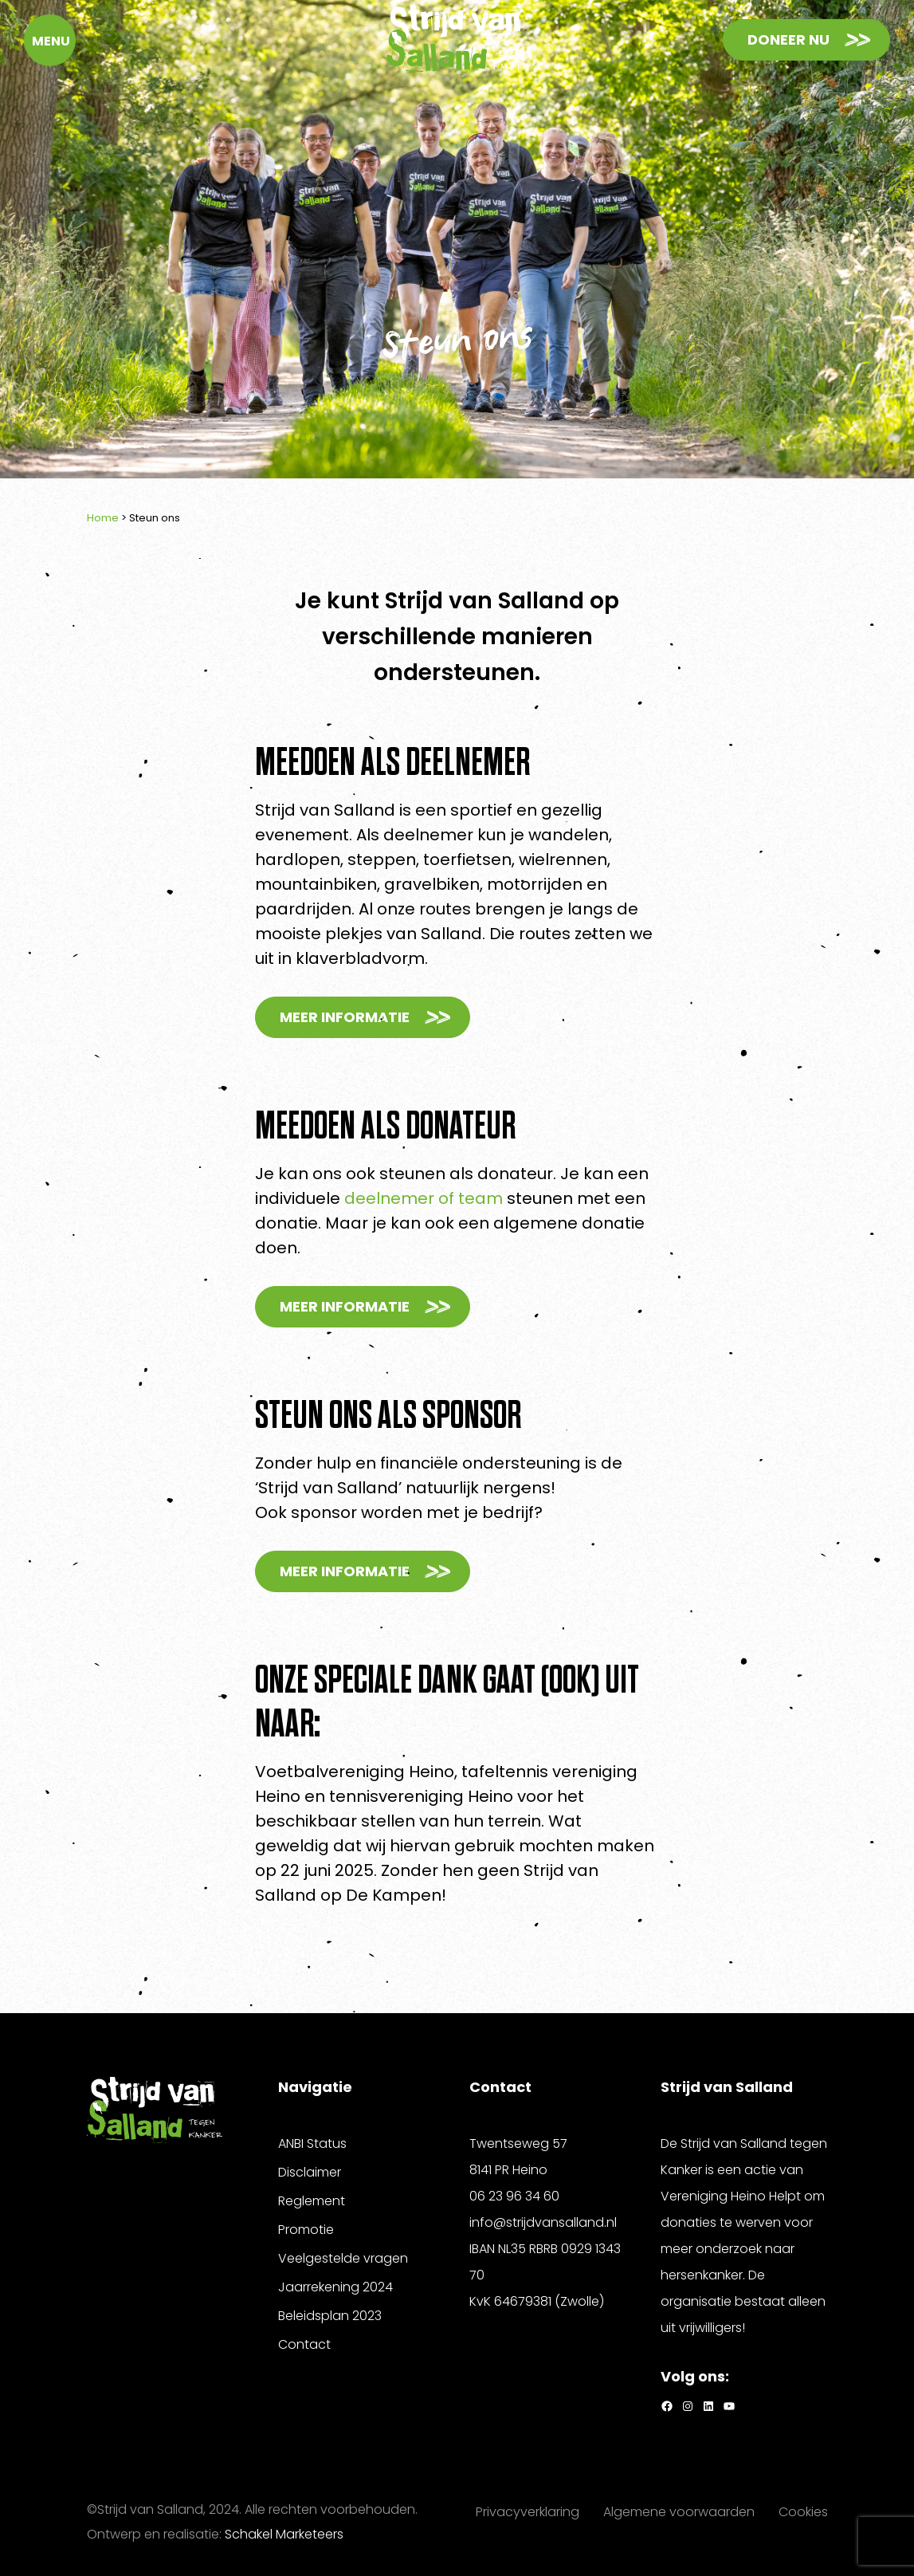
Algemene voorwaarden (679, 2512)
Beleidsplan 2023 (330, 2316)
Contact (304, 2344)
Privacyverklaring (527, 2512)
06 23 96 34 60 (514, 2196)
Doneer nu (788, 39)
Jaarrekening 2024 (335, 2287)
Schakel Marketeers (284, 2534)
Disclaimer (309, 2172)
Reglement (311, 2201)
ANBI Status (312, 2143)
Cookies (803, 2512)
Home (103, 517)
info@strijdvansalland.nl (543, 2222)
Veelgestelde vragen (343, 2258)
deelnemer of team (423, 1198)
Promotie (306, 2229)
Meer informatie (345, 1017)
